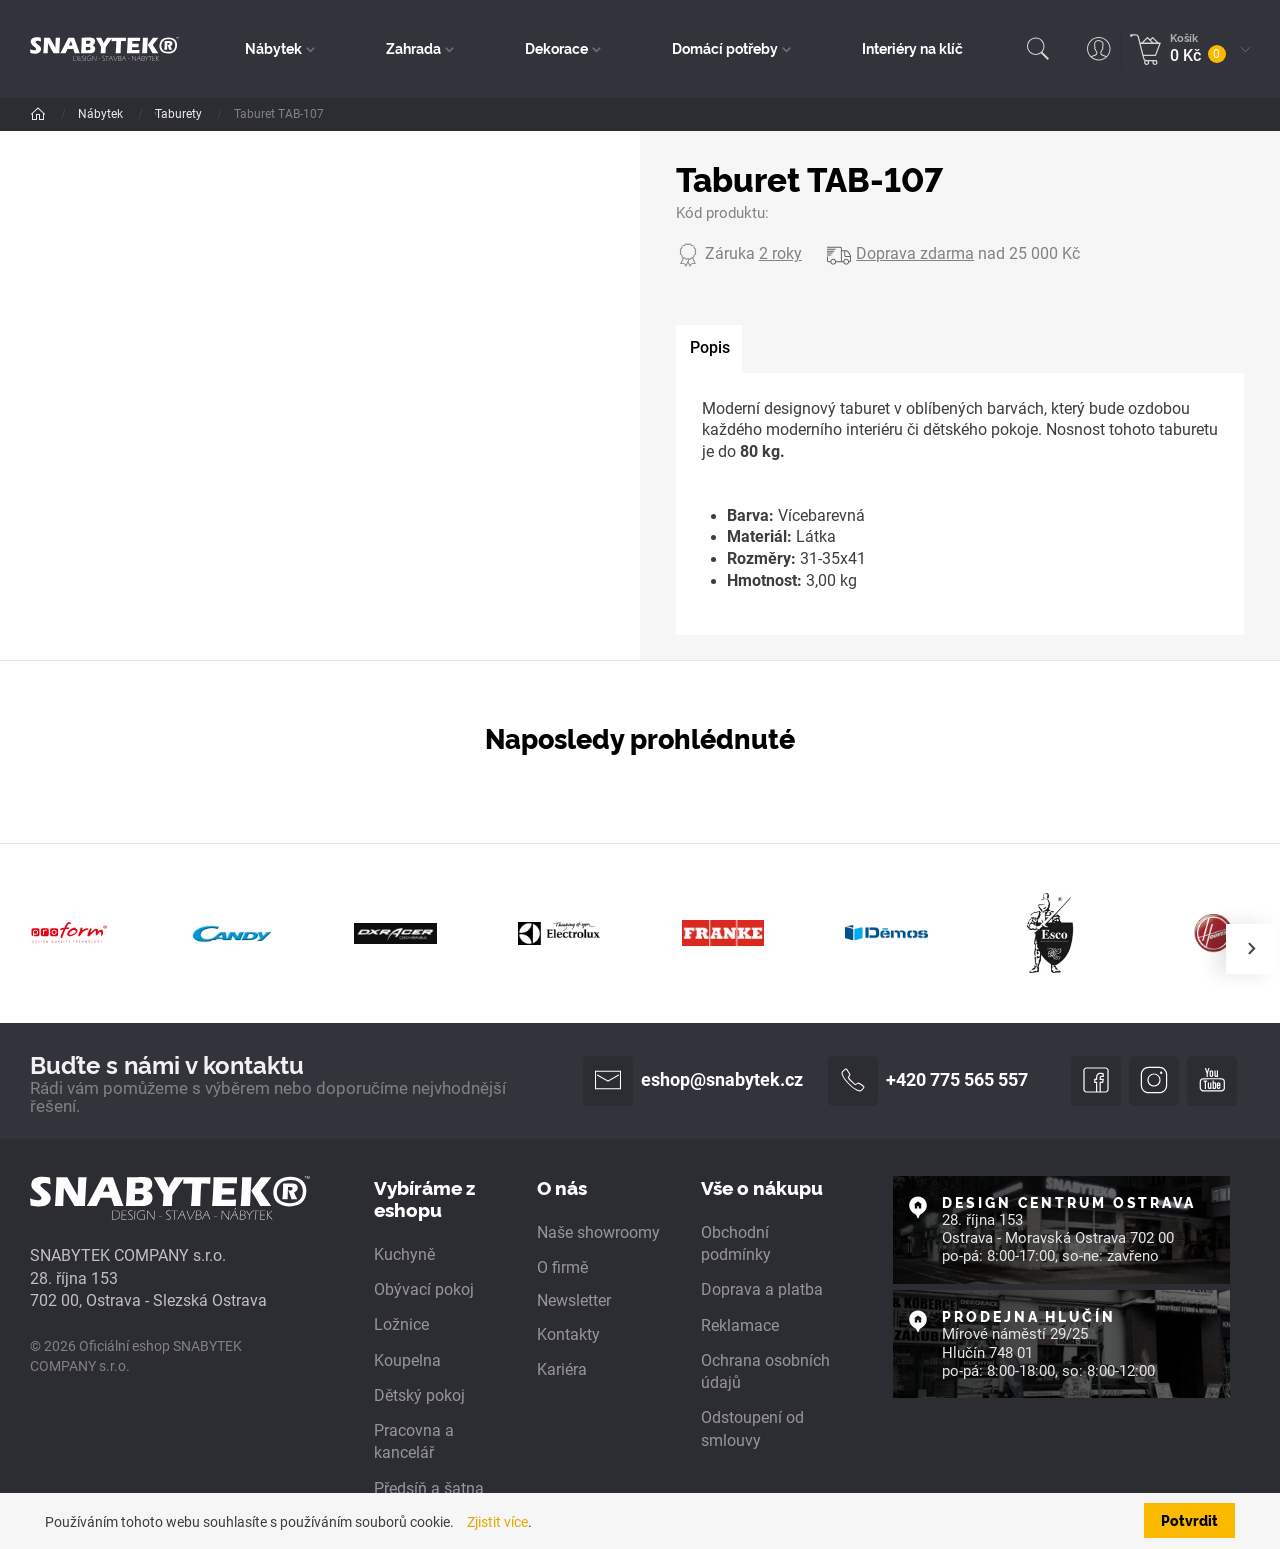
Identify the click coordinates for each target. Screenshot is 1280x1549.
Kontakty (568, 1335)
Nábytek (102, 114)
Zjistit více (497, 1522)
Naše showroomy (598, 1233)
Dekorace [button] (556, 48)
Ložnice (401, 1326)
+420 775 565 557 (928, 1081)
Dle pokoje (184, 114)
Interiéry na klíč (912, 48)
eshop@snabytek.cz (693, 1081)
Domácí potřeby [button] (725, 48)
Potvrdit (1189, 1520)
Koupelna (407, 1361)
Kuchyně (404, 1256)
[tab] (709, 349)
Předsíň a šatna (429, 1489)
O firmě (562, 1269)
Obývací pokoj (282, 114)
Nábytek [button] (274, 48)
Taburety (376, 114)
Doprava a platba (762, 1291)
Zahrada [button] (414, 48)
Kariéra (562, 1370)
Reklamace (740, 1326)
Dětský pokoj (419, 1396)
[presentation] (1251, 949)
